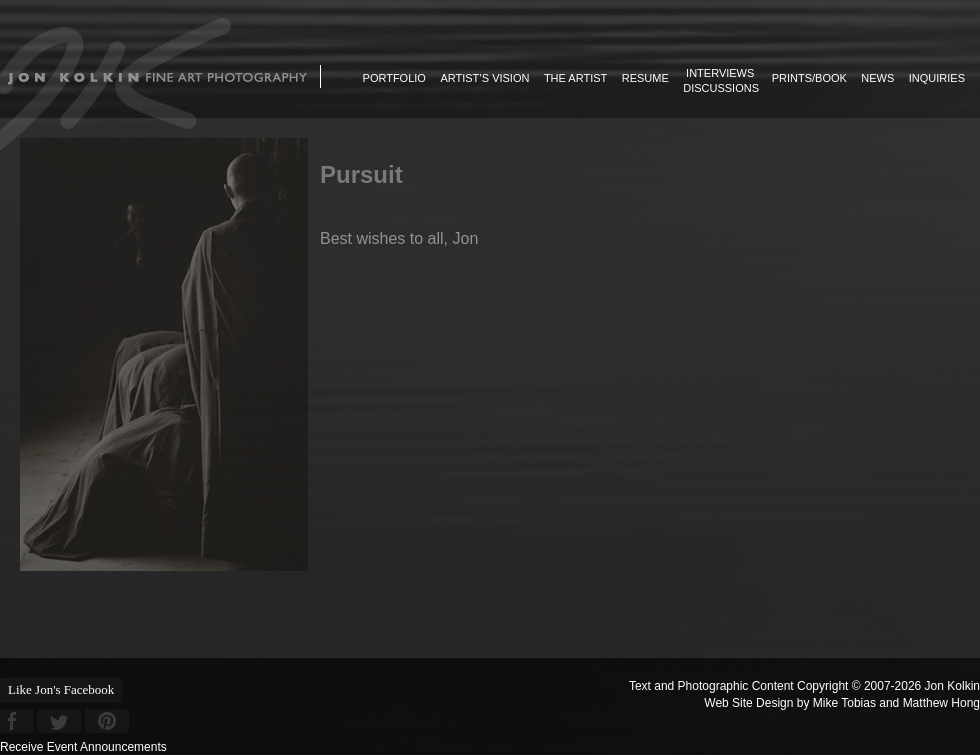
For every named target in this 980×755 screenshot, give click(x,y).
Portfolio (394, 78)
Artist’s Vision (484, 78)
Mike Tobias (844, 703)
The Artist (575, 78)
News (877, 78)
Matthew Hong (941, 703)
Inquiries (937, 78)
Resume (645, 78)
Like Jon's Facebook (61, 689)
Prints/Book (809, 78)
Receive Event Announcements (83, 747)
